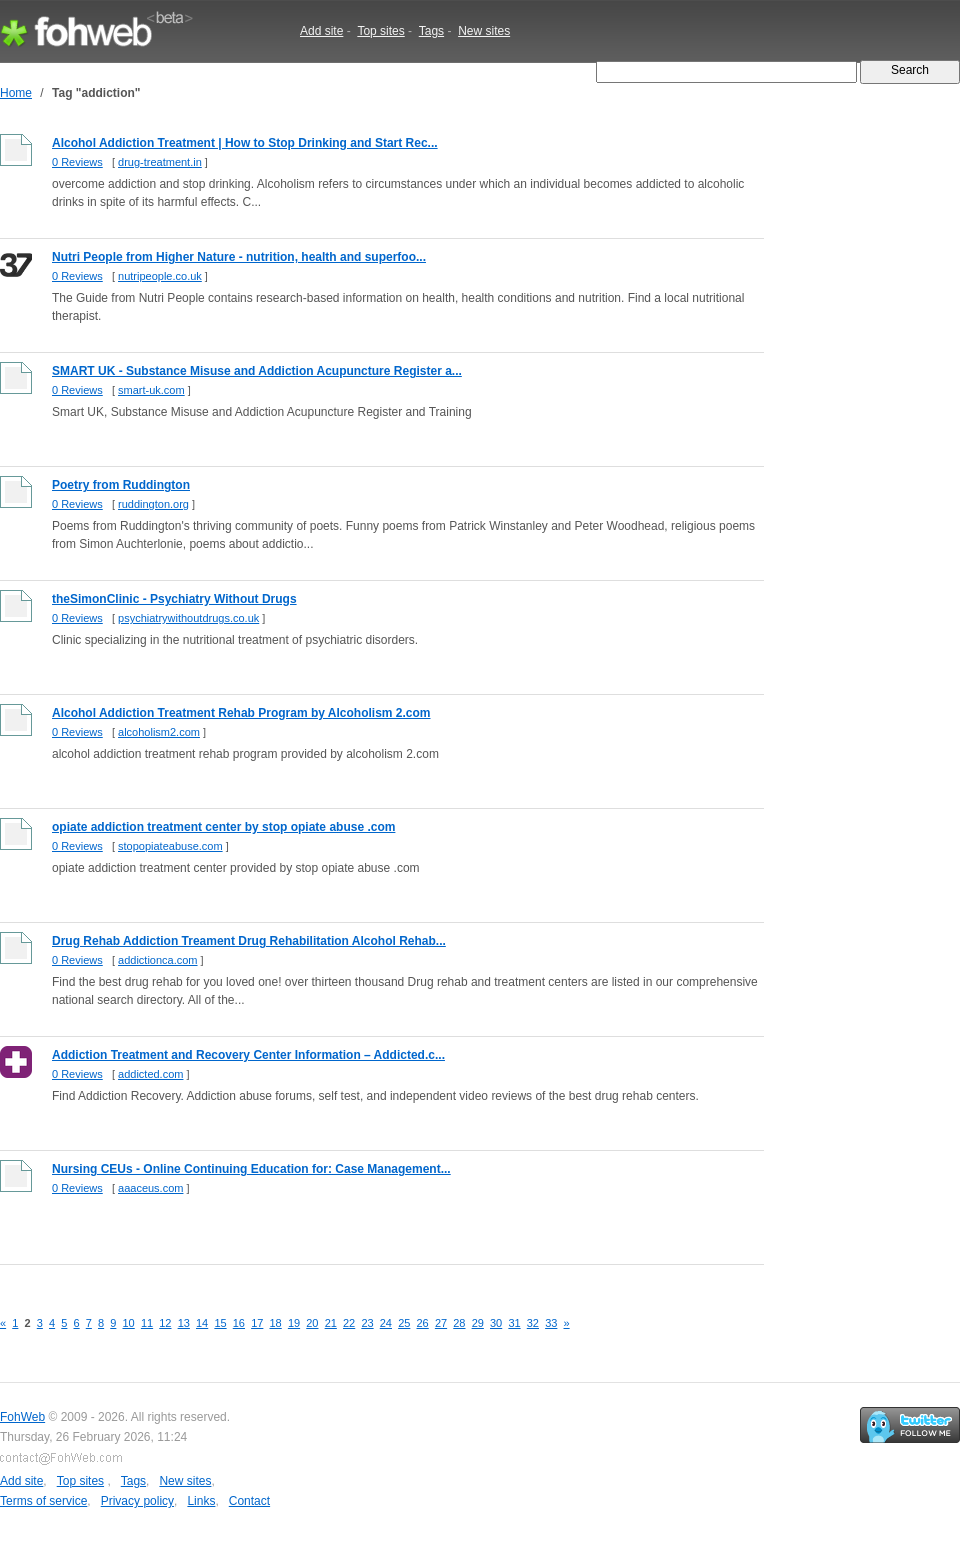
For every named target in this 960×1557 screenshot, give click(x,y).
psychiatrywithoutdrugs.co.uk (188, 618)
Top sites (380, 31)
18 (276, 1323)
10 (129, 1323)
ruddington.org (153, 504)
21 (331, 1323)
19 (294, 1323)
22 (349, 1323)
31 (514, 1323)
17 (257, 1323)
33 (551, 1323)
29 (478, 1323)
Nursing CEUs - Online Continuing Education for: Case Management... (251, 1169)
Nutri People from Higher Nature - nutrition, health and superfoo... (239, 257)
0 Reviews (77, 162)
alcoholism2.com (159, 732)
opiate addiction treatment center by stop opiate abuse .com (223, 827)
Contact (249, 1501)
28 (459, 1323)
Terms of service (43, 1501)
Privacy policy (137, 1501)
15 (220, 1323)
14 (202, 1323)
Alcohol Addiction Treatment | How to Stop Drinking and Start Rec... (245, 143)
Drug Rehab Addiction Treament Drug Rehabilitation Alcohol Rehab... (249, 941)
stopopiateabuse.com (170, 846)
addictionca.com (158, 960)
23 (367, 1323)
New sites (484, 31)
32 (533, 1323)
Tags (431, 31)
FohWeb (22, 1417)
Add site (321, 31)
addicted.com (150, 1074)
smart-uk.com (151, 390)
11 (147, 1323)
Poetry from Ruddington (121, 485)
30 (496, 1323)
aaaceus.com (150, 1188)
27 (441, 1323)
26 (423, 1323)
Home (16, 93)
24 (386, 1323)
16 (239, 1323)
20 (312, 1323)
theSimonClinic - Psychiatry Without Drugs (174, 599)
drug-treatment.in (160, 162)
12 (165, 1323)
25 (404, 1323)
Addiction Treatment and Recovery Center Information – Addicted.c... (248, 1055)
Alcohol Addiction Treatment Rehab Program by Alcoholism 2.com (241, 713)
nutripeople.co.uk (160, 276)
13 (184, 1323)
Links (201, 1501)
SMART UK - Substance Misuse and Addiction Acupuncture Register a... (257, 371)
